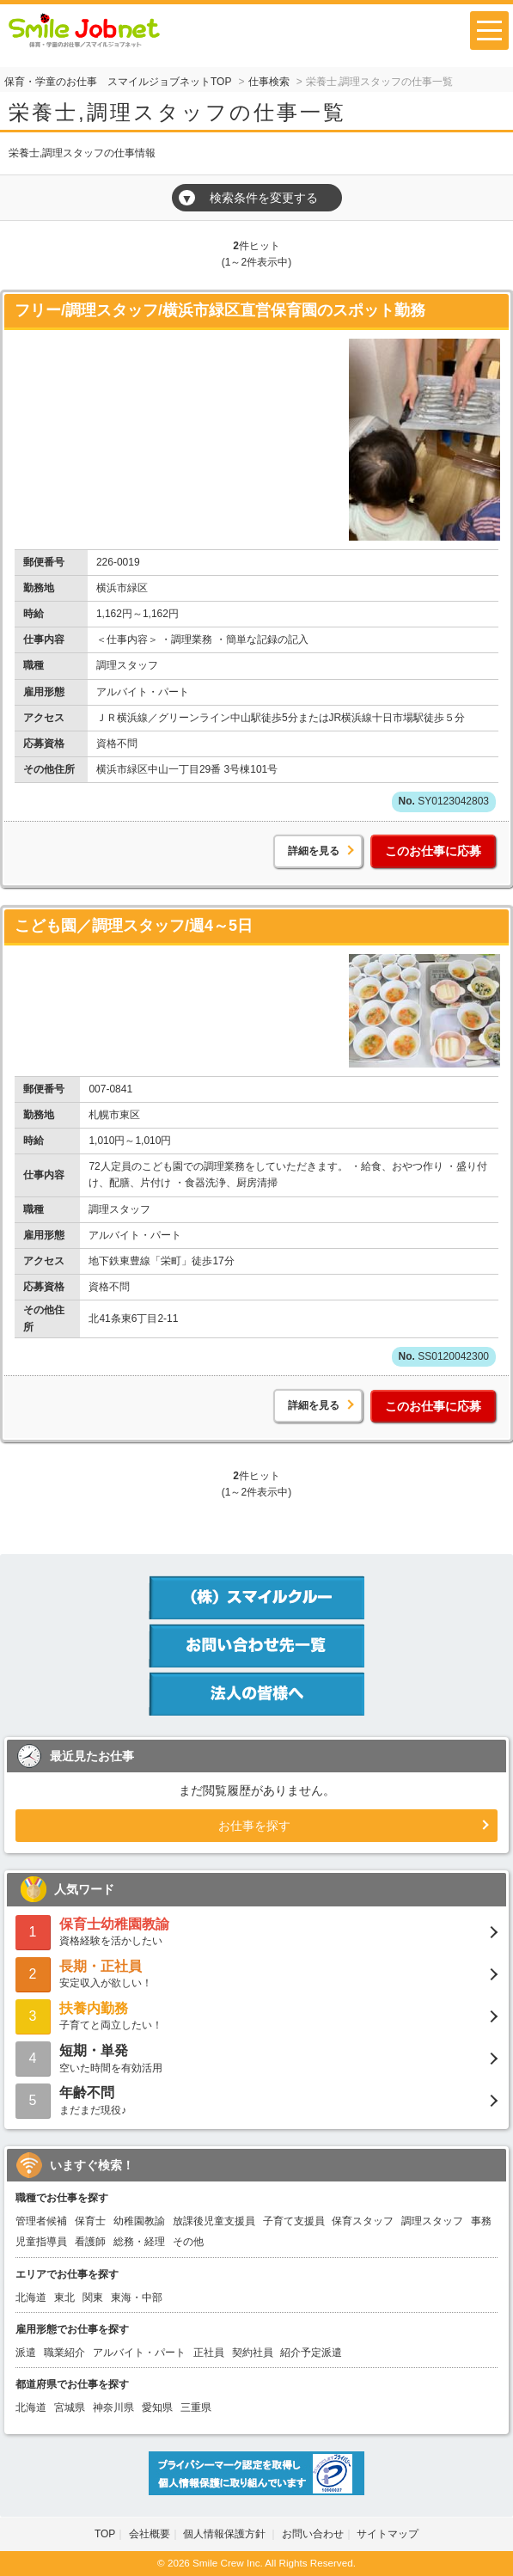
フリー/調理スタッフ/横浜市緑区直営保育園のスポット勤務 (220, 310)
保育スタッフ (363, 2221)
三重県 (195, 2408)
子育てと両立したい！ (256, 2015)
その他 (188, 2242)
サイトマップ (387, 2534)
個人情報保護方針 (225, 2534)
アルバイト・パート (139, 2353)
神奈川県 (113, 2408)
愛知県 (157, 2408)
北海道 (30, 2297)
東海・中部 (136, 2297)
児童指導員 (41, 2242)
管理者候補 (41, 2221)
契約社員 (252, 2353)
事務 (481, 2221)
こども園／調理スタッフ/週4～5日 (134, 925)
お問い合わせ (313, 2534)
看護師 (90, 2242)
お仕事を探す (254, 1826)
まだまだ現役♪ (256, 2099)
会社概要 (149, 2534)
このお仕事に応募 (433, 851)
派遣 (25, 2353)
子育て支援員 (294, 2221)
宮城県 (69, 2408)
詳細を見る (313, 851)
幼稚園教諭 (139, 2221)
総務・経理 (139, 2242)
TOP (105, 2534)
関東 (92, 2297)
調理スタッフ (432, 2221)
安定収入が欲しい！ (256, 1973)
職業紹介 (64, 2353)
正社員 (208, 2353)
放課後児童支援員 (214, 2221)
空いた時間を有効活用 (256, 2057)
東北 (64, 2297)
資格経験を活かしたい (256, 1931)
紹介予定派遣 (311, 2353)
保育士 (90, 2221)
